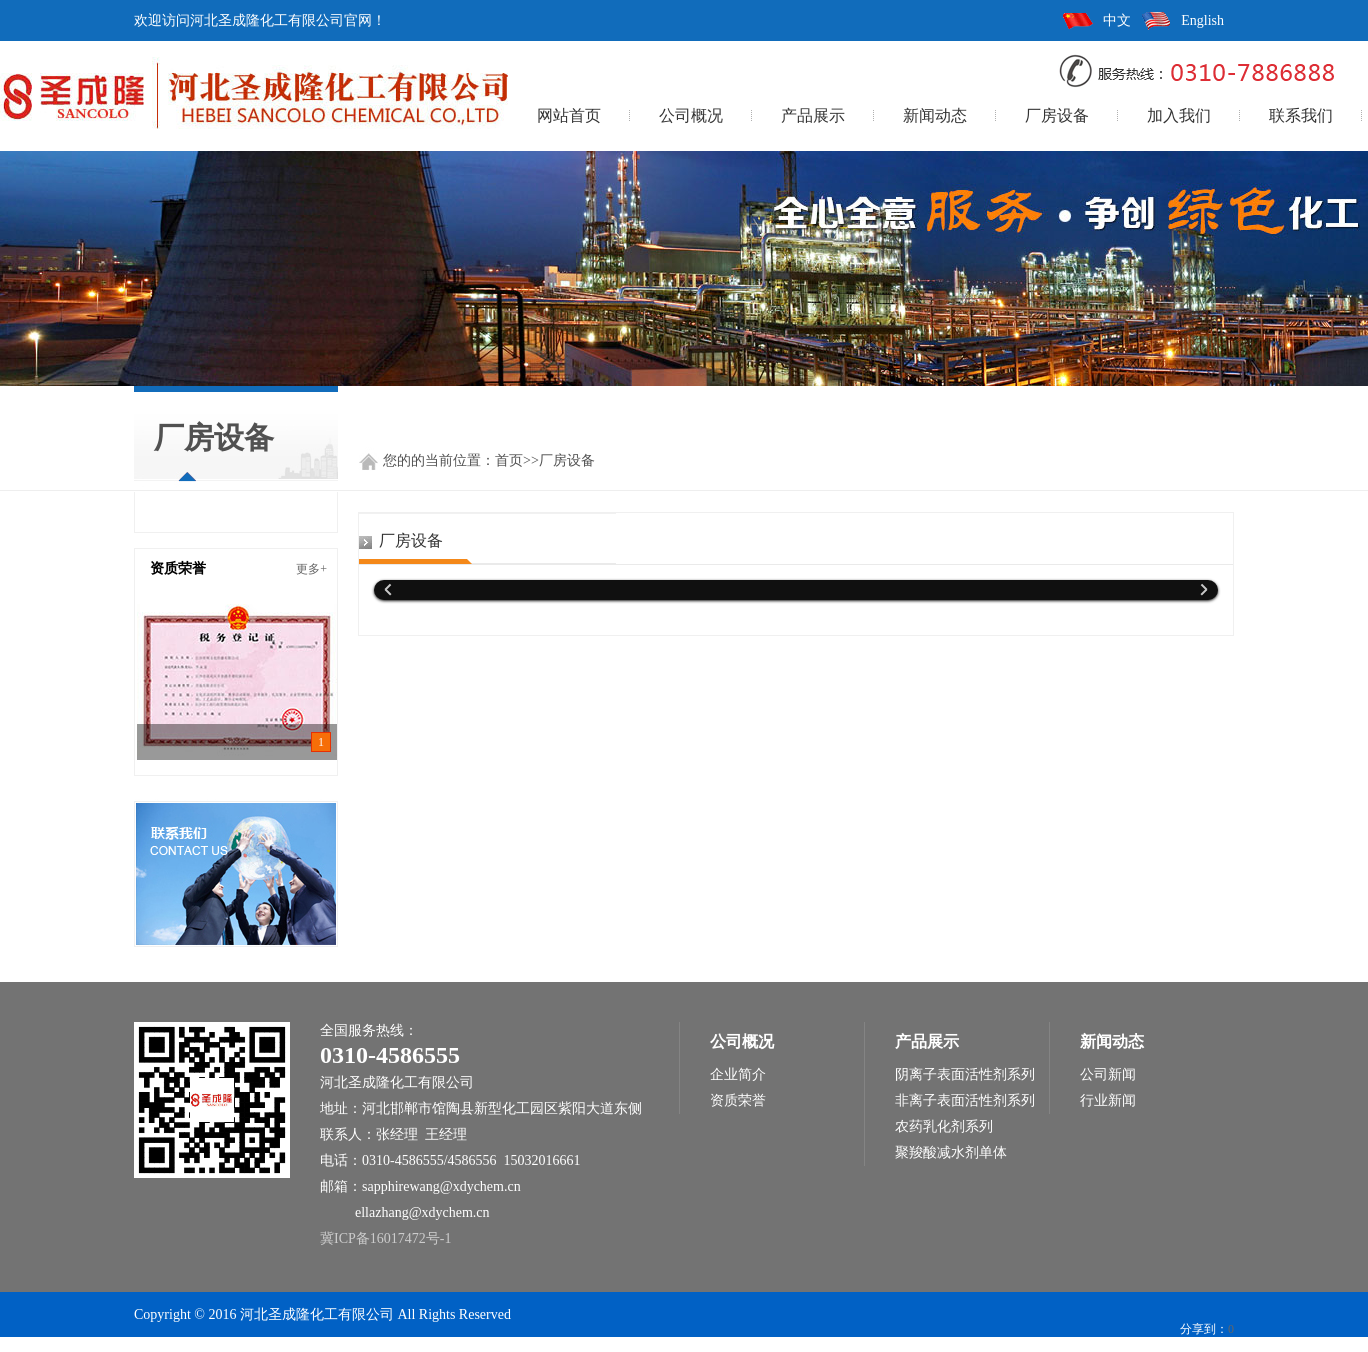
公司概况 (691, 115)
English (1202, 20)
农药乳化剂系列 (944, 1126)
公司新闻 (1108, 1074)
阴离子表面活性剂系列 (965, 1074)
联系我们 (1301, 115)
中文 (1117, 20)
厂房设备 (1057, 115)
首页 (509, 460)
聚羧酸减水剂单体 (951, 1152)
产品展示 (813, 115)
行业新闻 (1108, 1100)
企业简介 (738, 1074)
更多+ (311, 569)
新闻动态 (935, 115)
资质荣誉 (738, 1100)
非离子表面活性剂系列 (965, 1100)
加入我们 (1179, 115)
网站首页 (569, 115)
